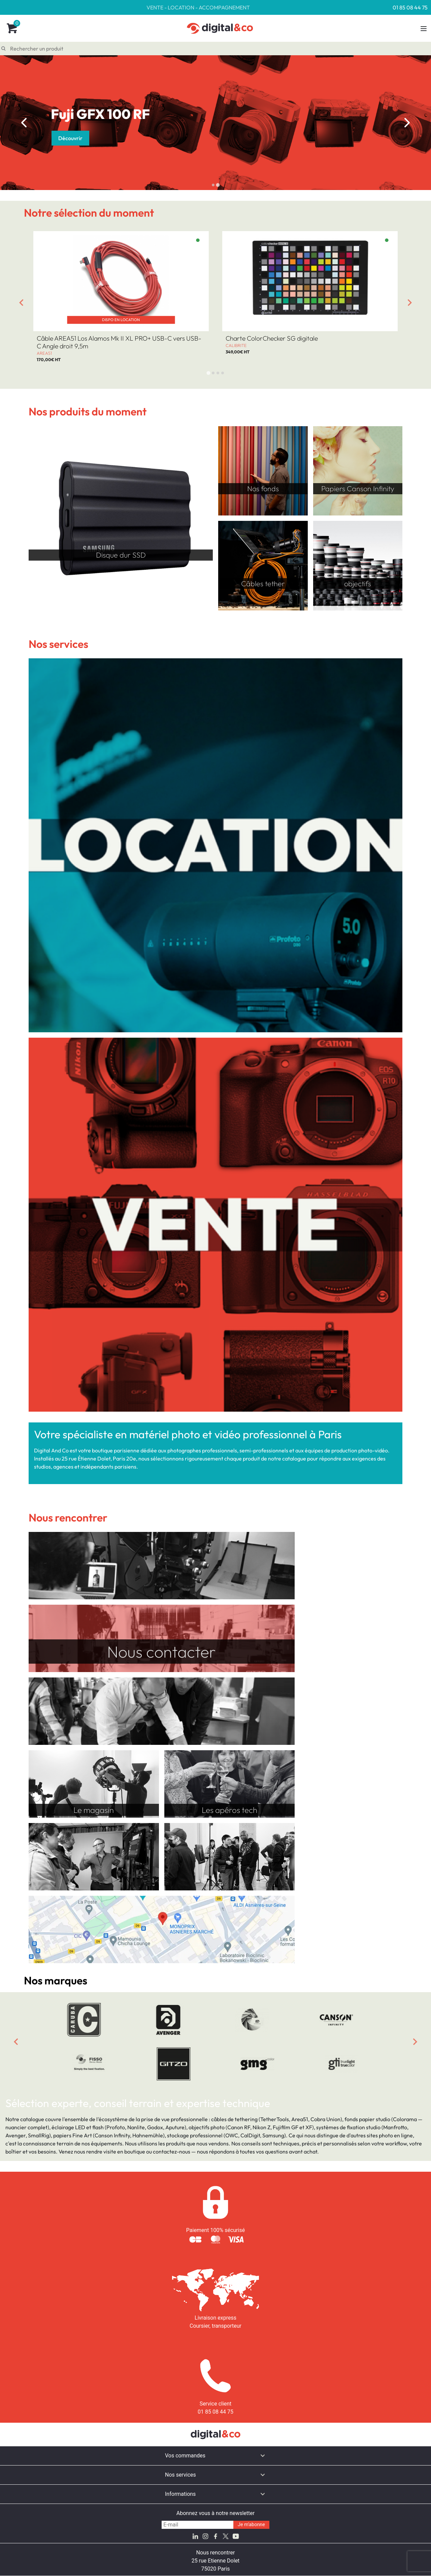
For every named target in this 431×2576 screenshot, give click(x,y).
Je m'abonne (251, 2524)
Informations (180, 2494)
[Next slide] (407, 122)
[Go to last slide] (23, 122)
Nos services (180, 2475)
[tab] (213, 185)
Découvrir (70, 138)
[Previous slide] (15, 2041)
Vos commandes (185, 2455)
